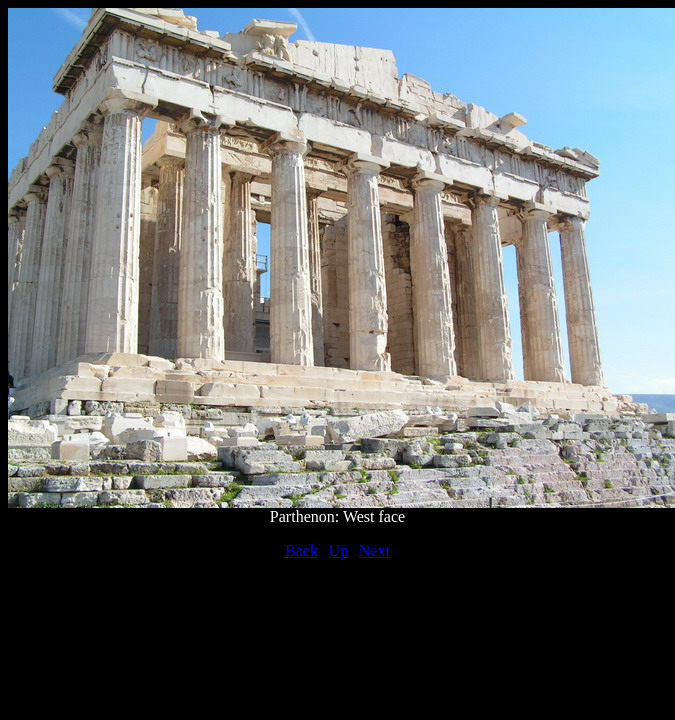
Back (301, 550)
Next (374, 550)
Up (339, 550)
